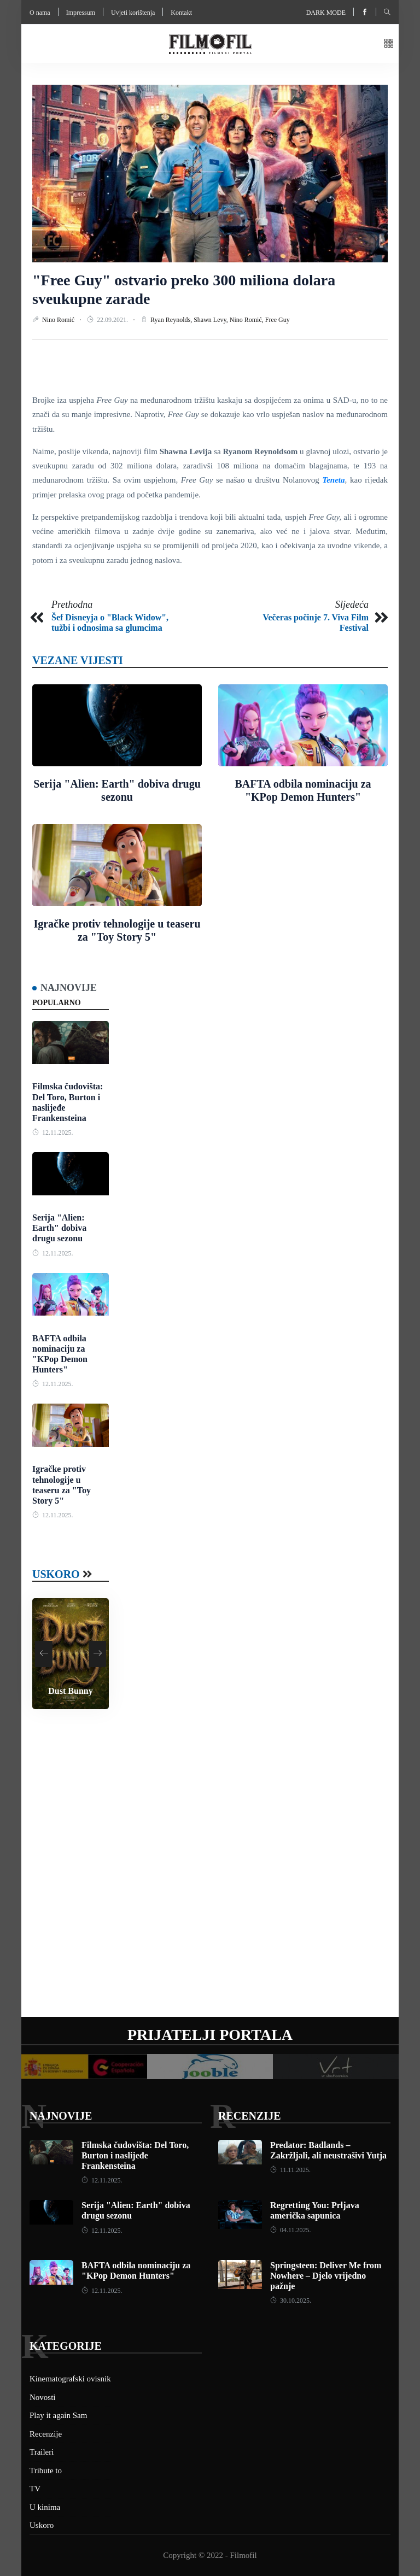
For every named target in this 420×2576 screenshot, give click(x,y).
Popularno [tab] (56, 1003)
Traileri (42, 2452)
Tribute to (46, 2470)
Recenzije (249, 2116)
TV (35, 2488)
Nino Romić (59, 320)
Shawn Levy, (212, 320)
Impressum (80, 12)
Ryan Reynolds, (172, 320)
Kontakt (181, 12)
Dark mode (326, 12)
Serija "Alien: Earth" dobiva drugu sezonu (59, 1228)
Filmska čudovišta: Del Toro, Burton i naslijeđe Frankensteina (135, 2155)
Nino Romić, (247, 320)
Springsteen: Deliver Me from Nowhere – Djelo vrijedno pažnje (325, 2276)
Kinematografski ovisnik (70, 2378)
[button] (389, 44)
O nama (40, 12)
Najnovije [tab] (68, 987)
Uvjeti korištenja (133, 12)
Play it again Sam (58, 2415)
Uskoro (56, 1574)
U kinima (45, 2507)
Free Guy (277, 320)
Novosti (43, 2397)
